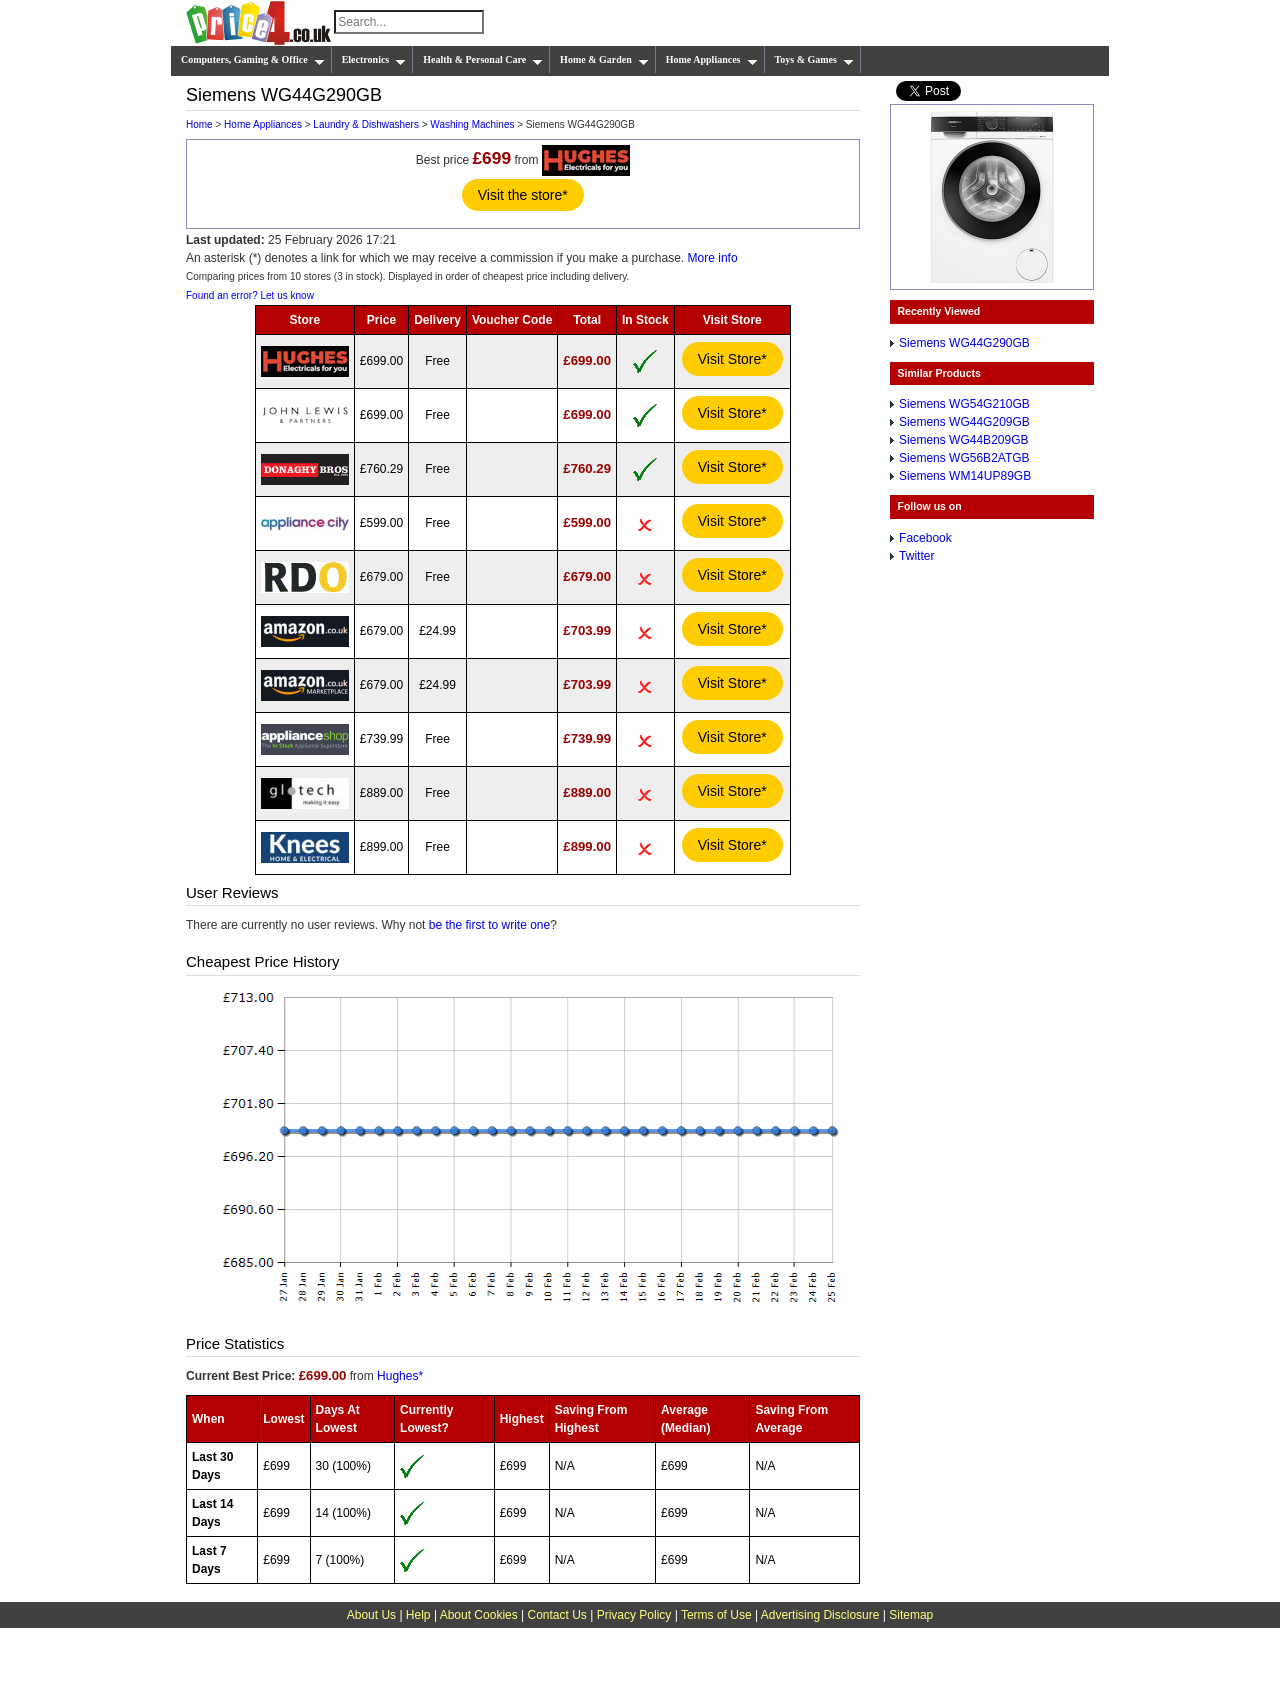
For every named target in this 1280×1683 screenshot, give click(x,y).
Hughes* (400, 1376)
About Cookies (479, 1615)
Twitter (916, 556)
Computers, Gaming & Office (253, 60)
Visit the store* (523, 195)
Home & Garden (604, 60)
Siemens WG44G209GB (964, 422)
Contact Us (557, 1615)
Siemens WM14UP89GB (965, 476)
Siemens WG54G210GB (964, 404)
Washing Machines (472, 124)
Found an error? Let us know (250, 295)
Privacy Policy (634, 1615)
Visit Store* (732, 359)
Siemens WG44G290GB (964, 343)
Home (199, 124)
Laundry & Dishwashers (366, 124)
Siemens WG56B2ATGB (964, 458)
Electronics (374, 60)
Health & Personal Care (483, 60)
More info (713, 258)
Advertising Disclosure (820, 1615)
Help (418, 1615)
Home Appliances (712, 60)
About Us (371, 1615)
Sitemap (911, 1615)
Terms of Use (716, 1615)
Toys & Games (814, 60)
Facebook (925, 538)
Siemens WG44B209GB (963, 440)
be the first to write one (489, 925)
